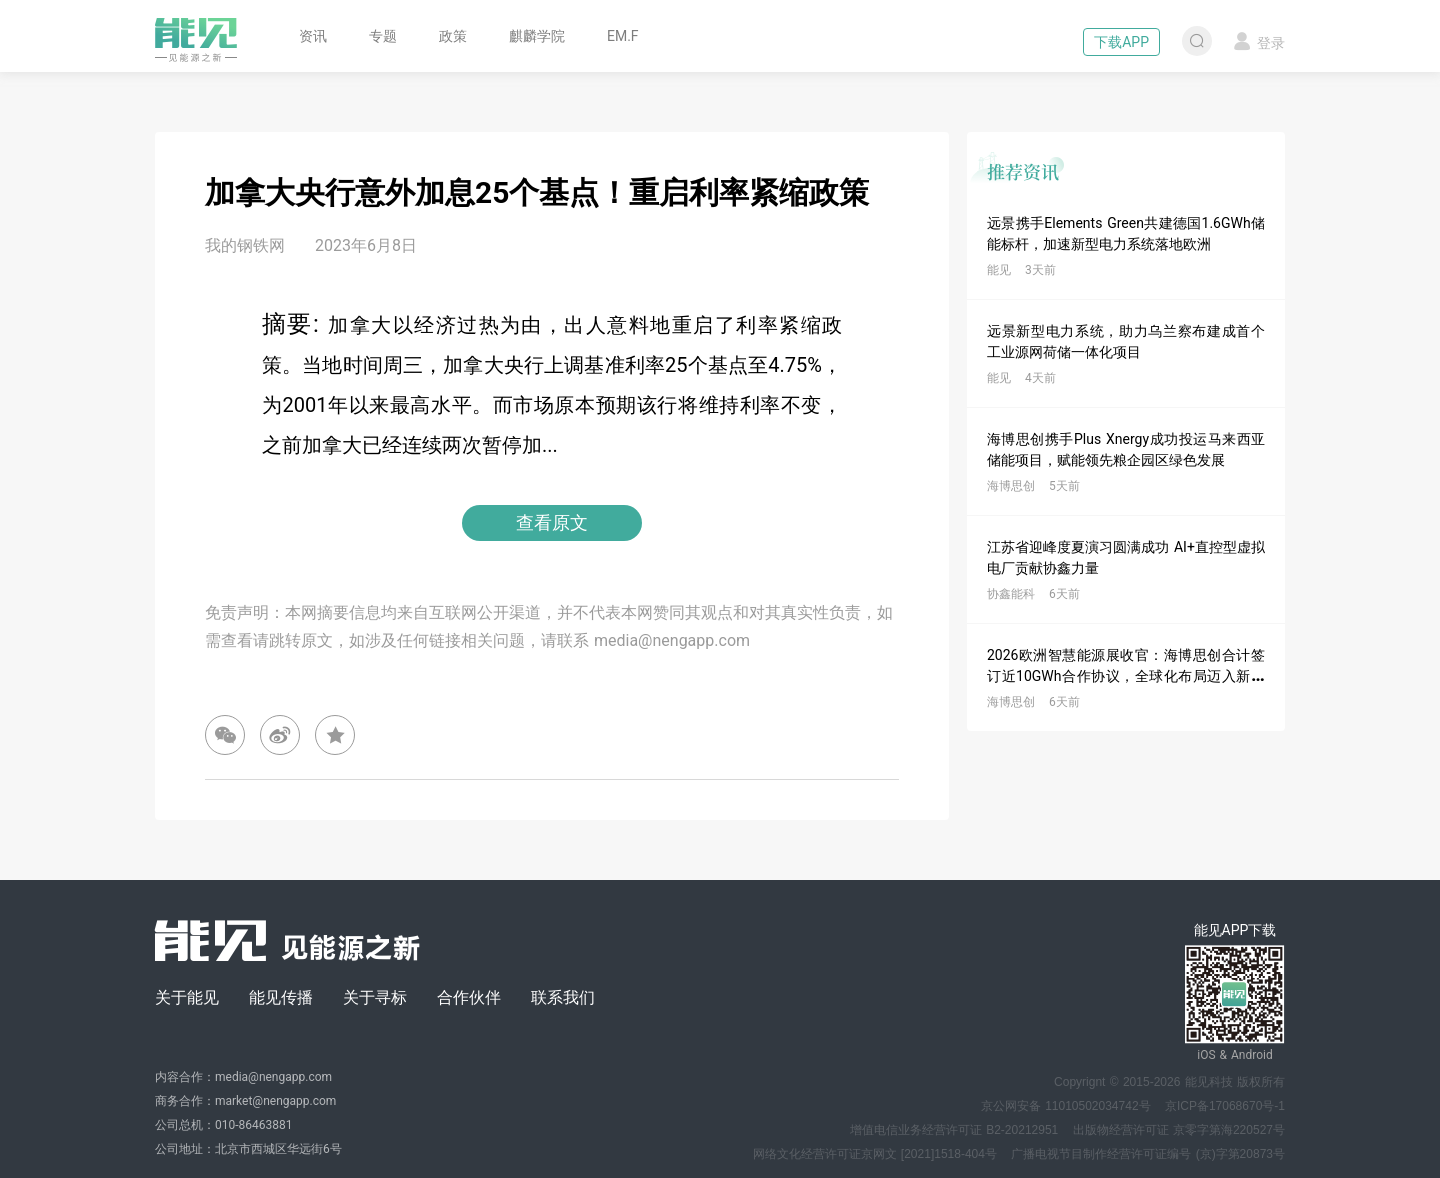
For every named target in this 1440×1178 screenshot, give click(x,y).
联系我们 (563, 997)
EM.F (623, 36)
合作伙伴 (469, 997)
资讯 (313, 36)
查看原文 (552, 522)
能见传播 (281, 997)
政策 (453, 36)
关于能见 (187, 997)
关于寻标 (375, 997)
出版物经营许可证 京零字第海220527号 (1179, 1130)
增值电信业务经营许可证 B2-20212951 (954, 1130)
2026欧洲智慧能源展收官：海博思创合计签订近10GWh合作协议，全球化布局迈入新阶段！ (1126, 676)
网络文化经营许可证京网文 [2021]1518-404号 (875, 1154)
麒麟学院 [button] (537, 36)
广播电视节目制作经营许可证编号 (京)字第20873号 (1148, 1154)
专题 (383, 36)
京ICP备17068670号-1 (1225, 1106)
